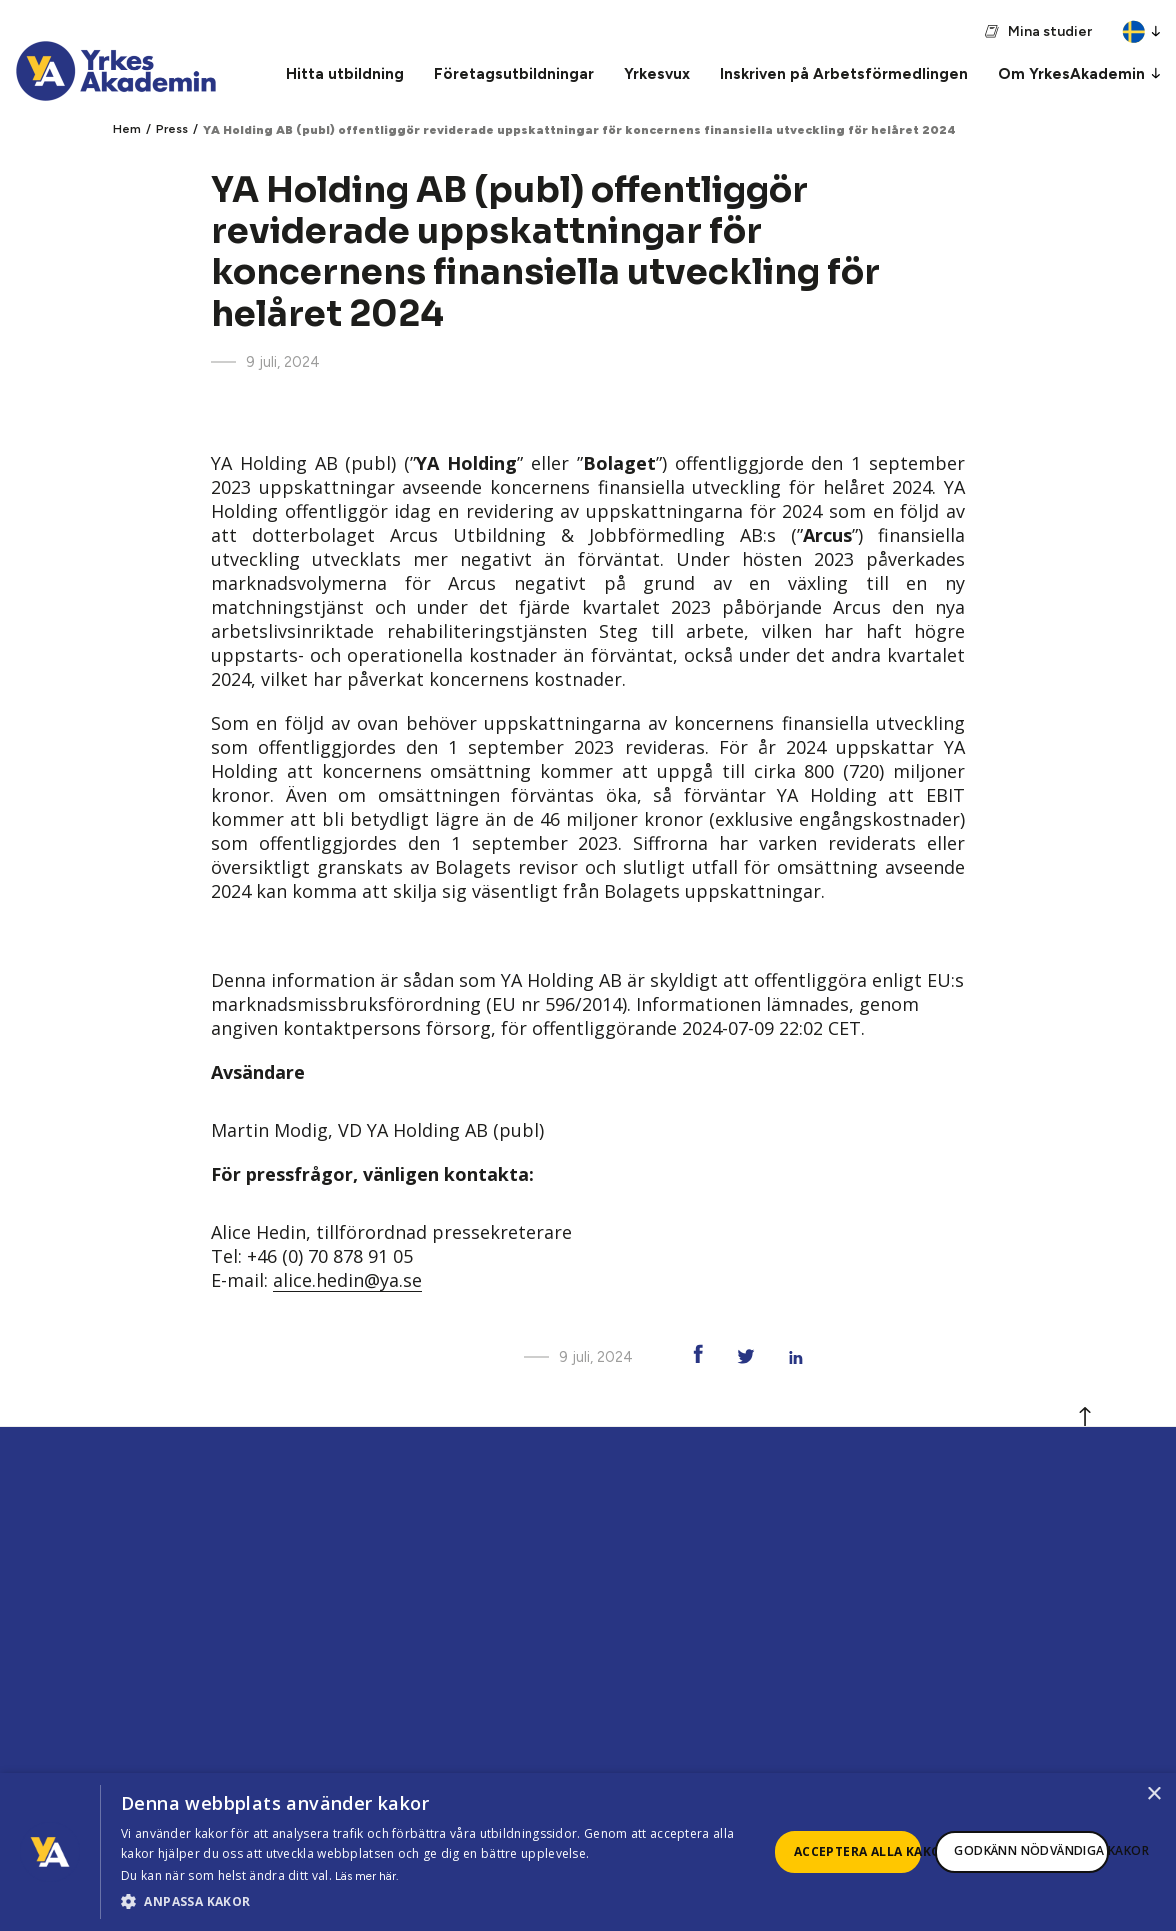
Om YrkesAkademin (1071, 74)
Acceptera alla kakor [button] (858, 1851)
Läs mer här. (367, 1876)
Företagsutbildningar (514, 74)
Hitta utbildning (345, 74)
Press (172, 129)
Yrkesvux (657, 74)
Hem (127, 129)
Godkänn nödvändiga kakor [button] (1031, 1850)
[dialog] (588, 1852)
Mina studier (1050, 31)
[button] (444, 1902)
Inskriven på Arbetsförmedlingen (844, 74)
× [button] (1153, 1794)
